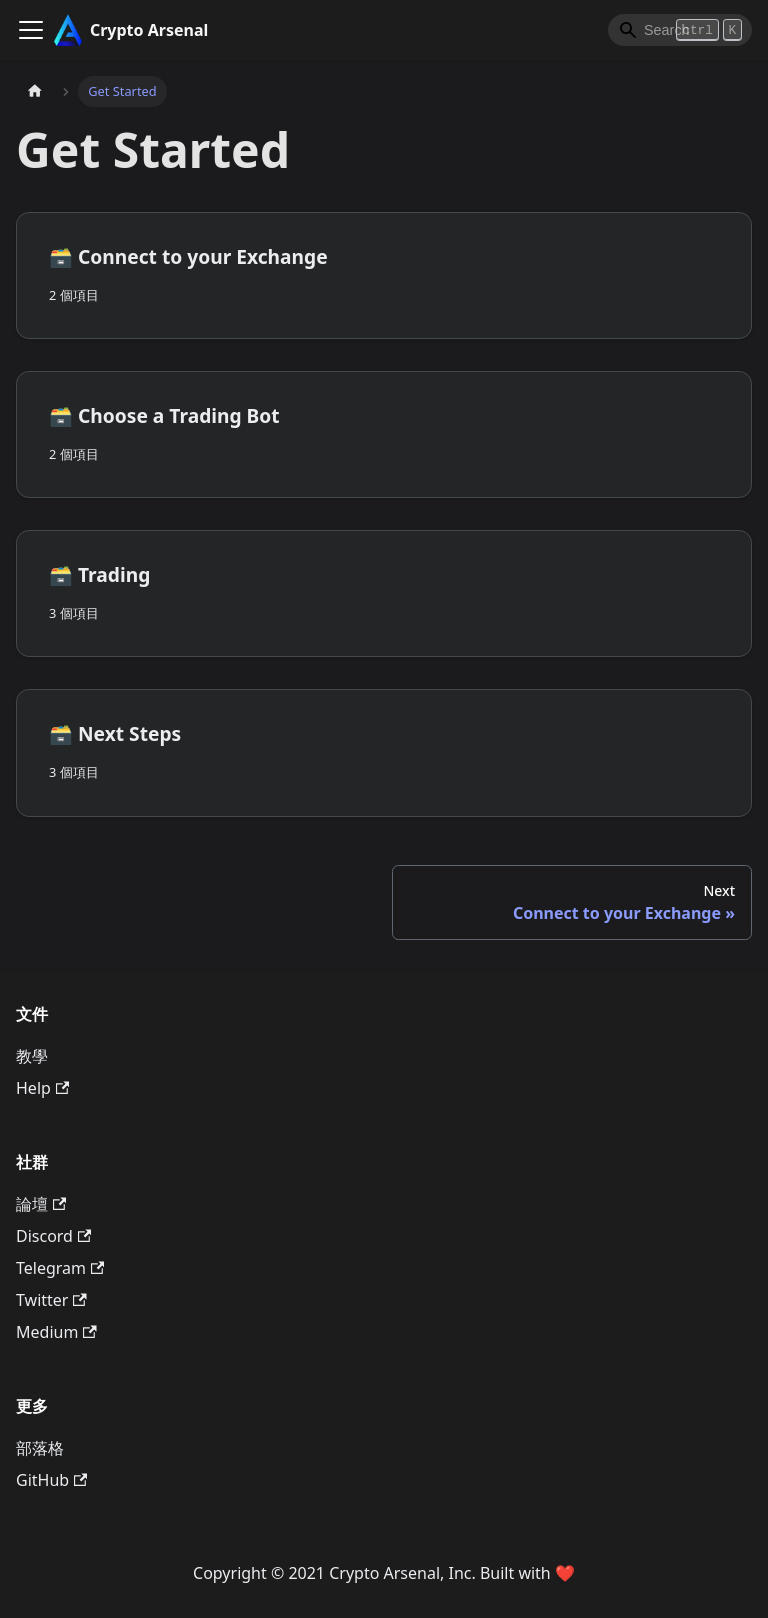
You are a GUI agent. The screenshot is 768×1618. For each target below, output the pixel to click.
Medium (56, 1332)
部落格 (40, 1448)
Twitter (51, 1300)
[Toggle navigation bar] (31, 30)
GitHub (51, 1480)
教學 (32, 1056)
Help (42, 1088)
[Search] (680, 30)
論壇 (41, 1204)
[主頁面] (35, 91)
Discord (53, 1236)
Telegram (60, 1268)
